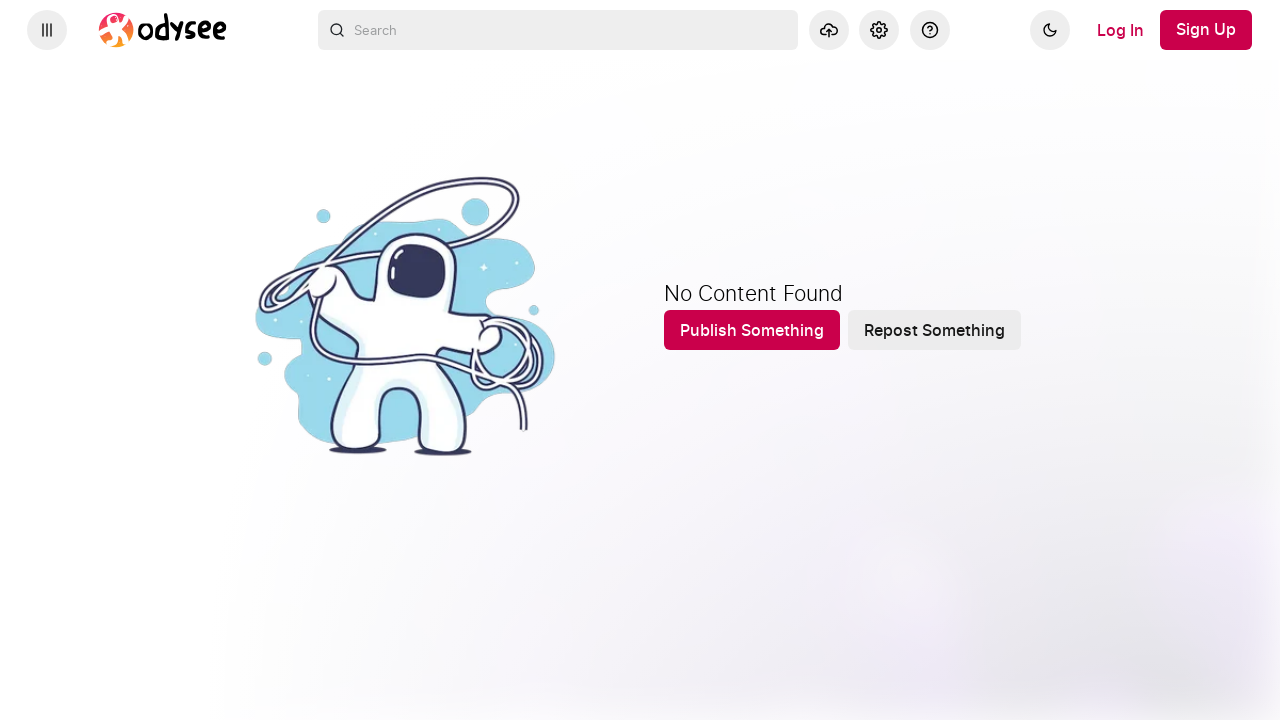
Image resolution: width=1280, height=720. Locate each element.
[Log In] (1120, 30)
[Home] (163, 30)
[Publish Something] (752, 330)
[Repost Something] (934, 330)
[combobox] (558, 30)
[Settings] (879, 30)
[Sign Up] (1206, 30)
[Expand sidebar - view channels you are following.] (47, 30)
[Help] (930, 30)
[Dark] (1050, 30)
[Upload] (829, 30)
